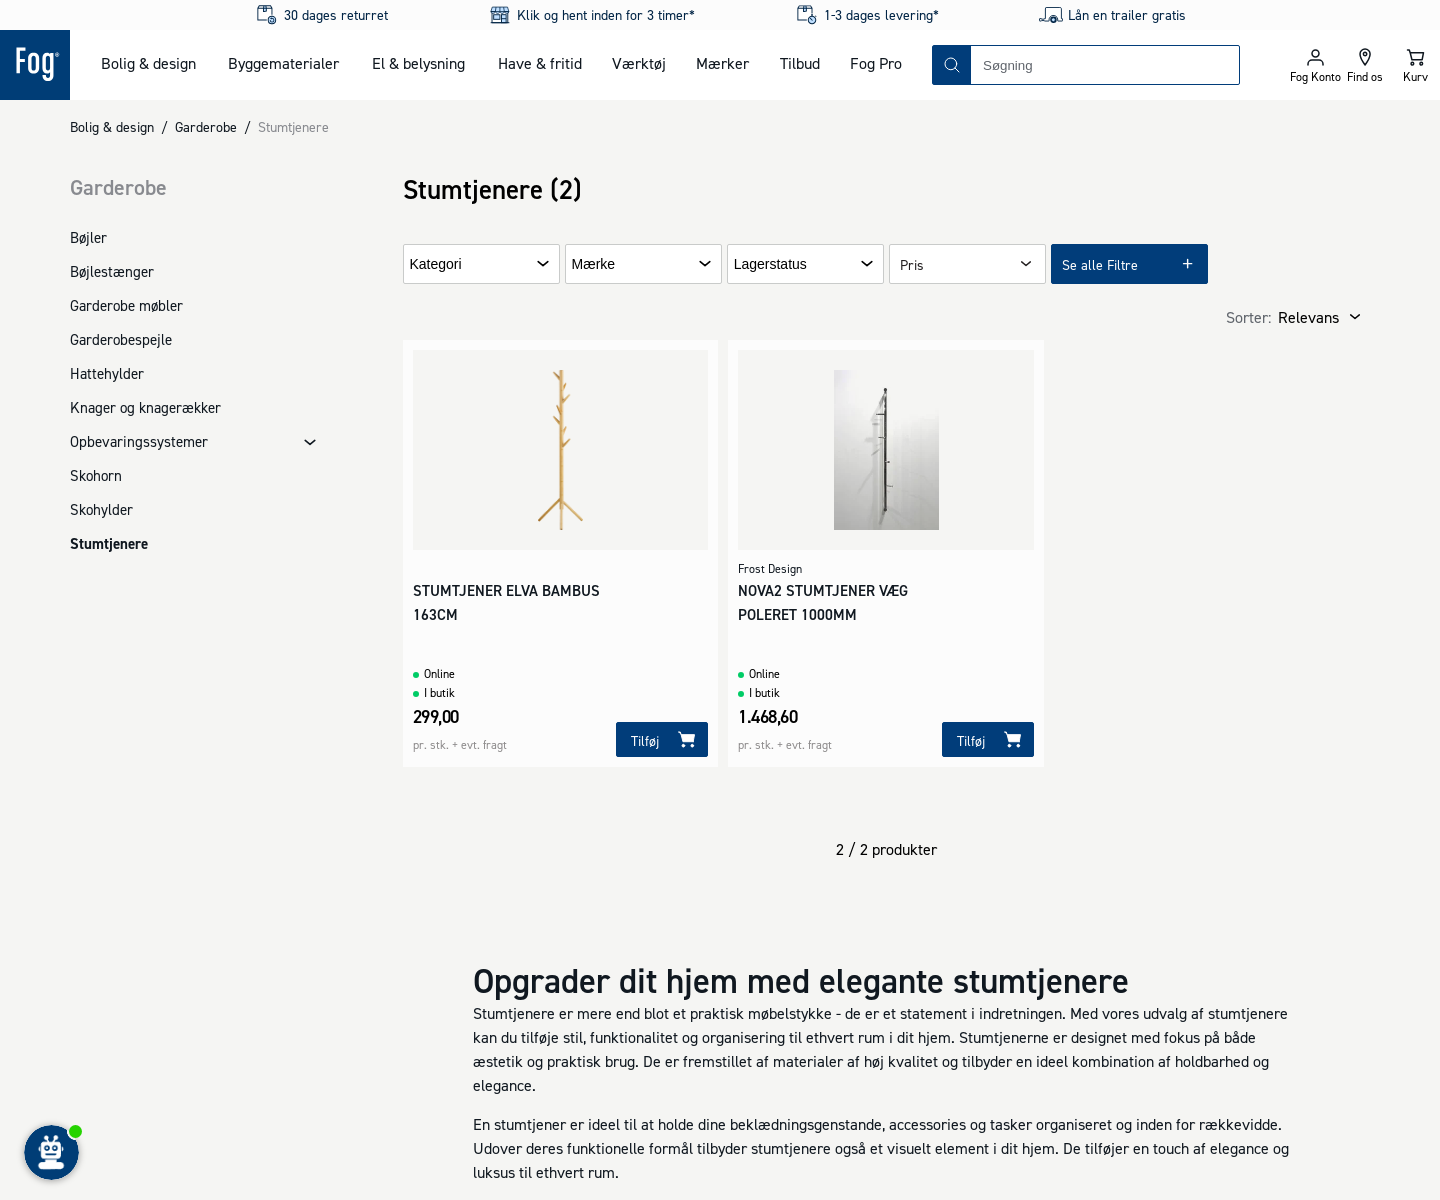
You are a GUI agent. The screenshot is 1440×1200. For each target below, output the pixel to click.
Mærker (722, 63)
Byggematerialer (283, 63)
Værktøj (639, 63)
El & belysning (418, 63)
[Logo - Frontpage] (35, 65)
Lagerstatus (770, 264)
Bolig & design (148, 63)
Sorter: (1248, 317)
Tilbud (800, 63)
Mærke (594, 264)
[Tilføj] (662, 739)
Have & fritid (540, 63)
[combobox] (1105, 65)
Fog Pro (876, 63)
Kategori (436, 264)
